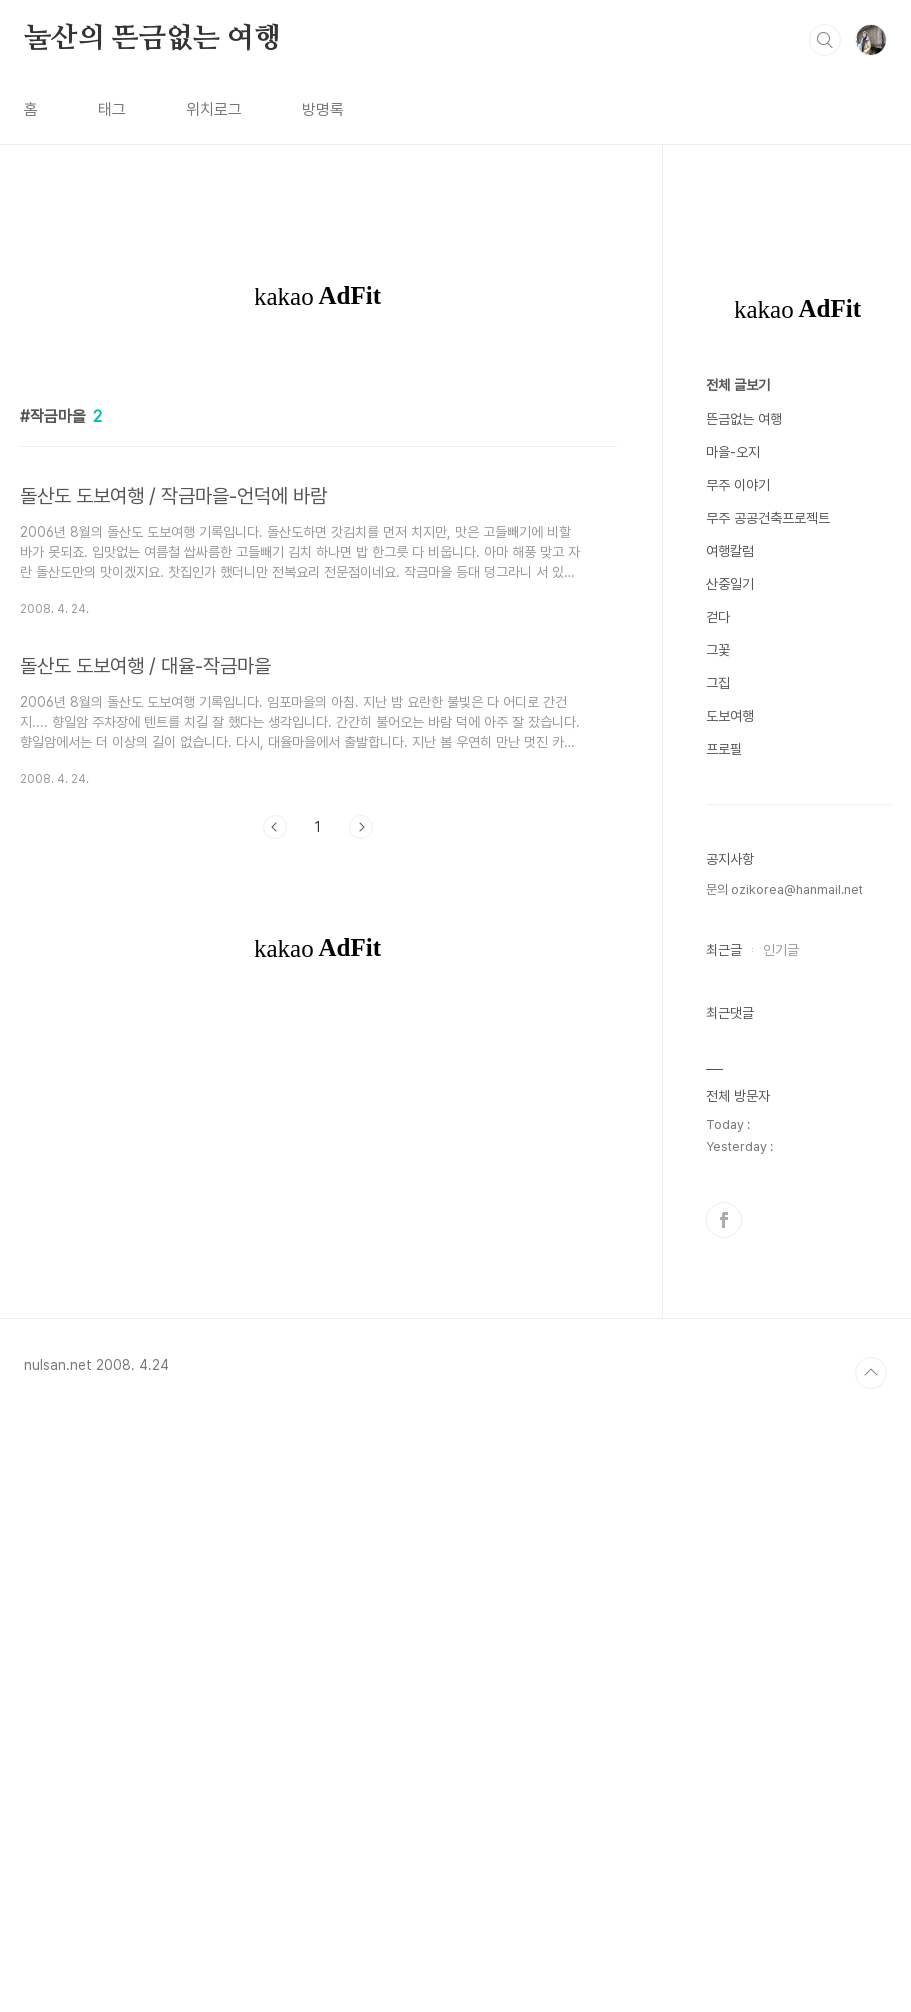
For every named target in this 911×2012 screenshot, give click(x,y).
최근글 (724, 1550)
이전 (275, 1107)
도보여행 (730, 1316)
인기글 (781, 1550)
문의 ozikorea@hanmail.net (784, 1489)
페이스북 (724, 1820)
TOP (871, 1973)
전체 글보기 (738, 985)
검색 (825, 40)
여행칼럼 (730, 1151)
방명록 (323, 109)
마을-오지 (733, 1052)
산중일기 (730, 1184)
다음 (361, 1107)
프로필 (724, 1349)
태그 (112, 109)
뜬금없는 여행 (744, 1019)
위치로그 (214, 109)
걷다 (718, 1217)
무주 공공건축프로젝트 (768, 1118)
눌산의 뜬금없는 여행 (152, 39)
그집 (718, 1283)
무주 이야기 (738, 1085)
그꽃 (718, 1250)
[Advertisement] (318, 512)
